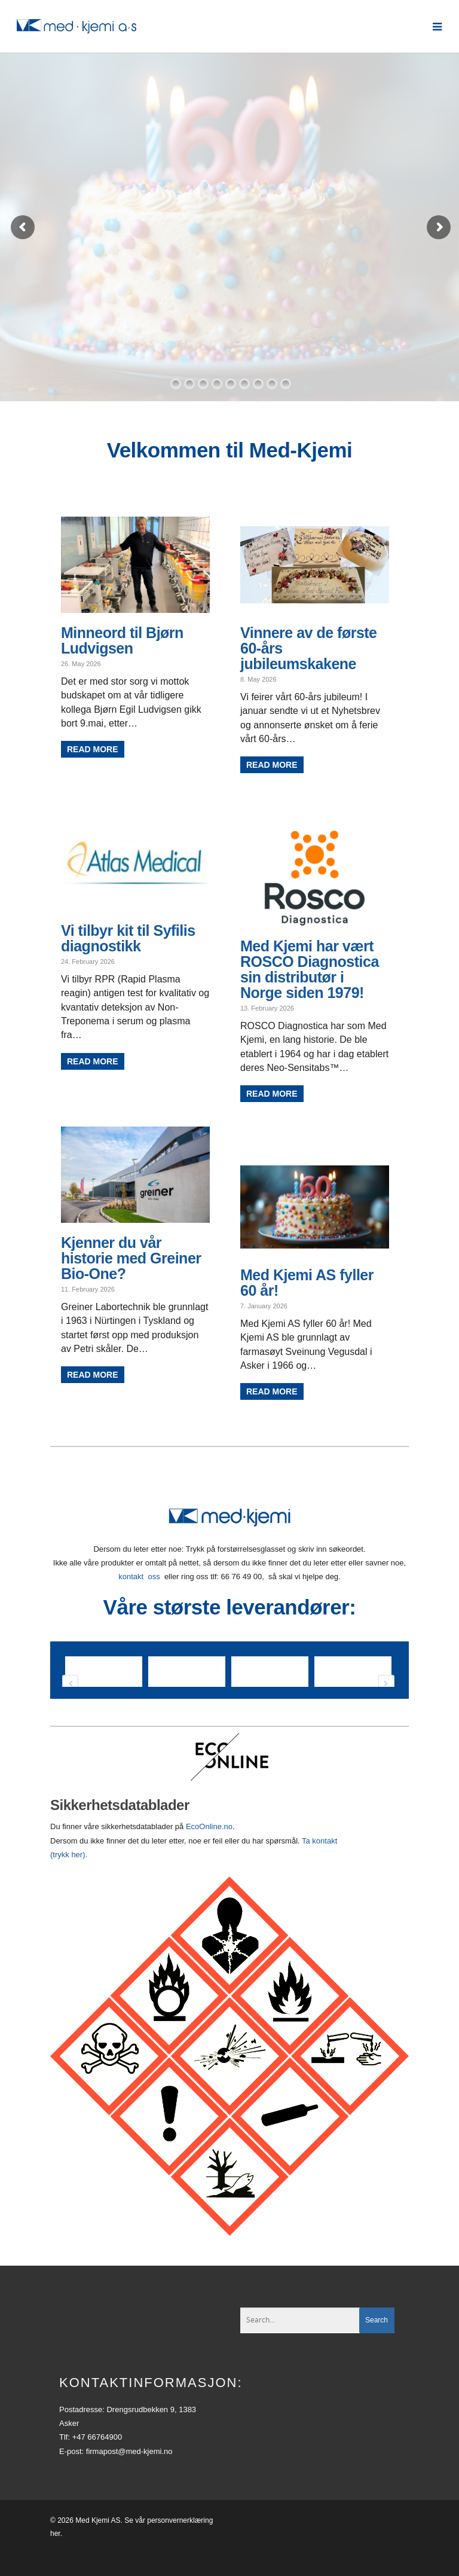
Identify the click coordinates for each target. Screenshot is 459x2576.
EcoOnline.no (209, 1850)
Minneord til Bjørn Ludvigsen (122, 640)
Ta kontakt (319, 1864)
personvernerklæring (180, 2544)
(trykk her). (70, 1878)
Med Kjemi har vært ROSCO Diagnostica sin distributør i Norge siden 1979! (309, 969)
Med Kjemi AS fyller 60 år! (307, 1282)
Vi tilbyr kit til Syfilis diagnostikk (128, 938)
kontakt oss (139, 1576)
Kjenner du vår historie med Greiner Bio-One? (131, 1258)
